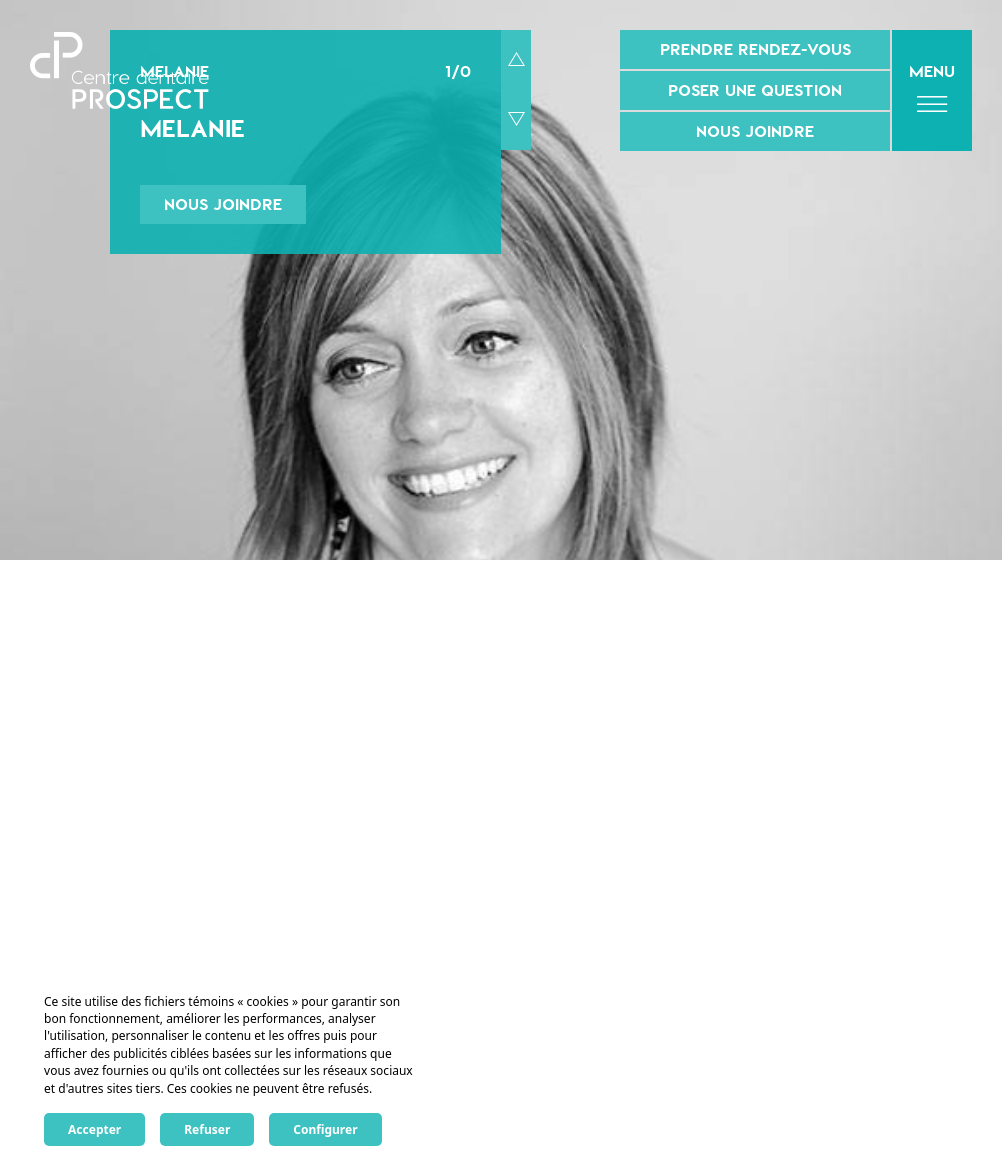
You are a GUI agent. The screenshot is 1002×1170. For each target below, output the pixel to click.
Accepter (94, 1129)
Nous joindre (755, 131)
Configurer (325, 1129)
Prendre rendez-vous (755, 49)
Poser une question (755, 90)
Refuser (207, 1129)
